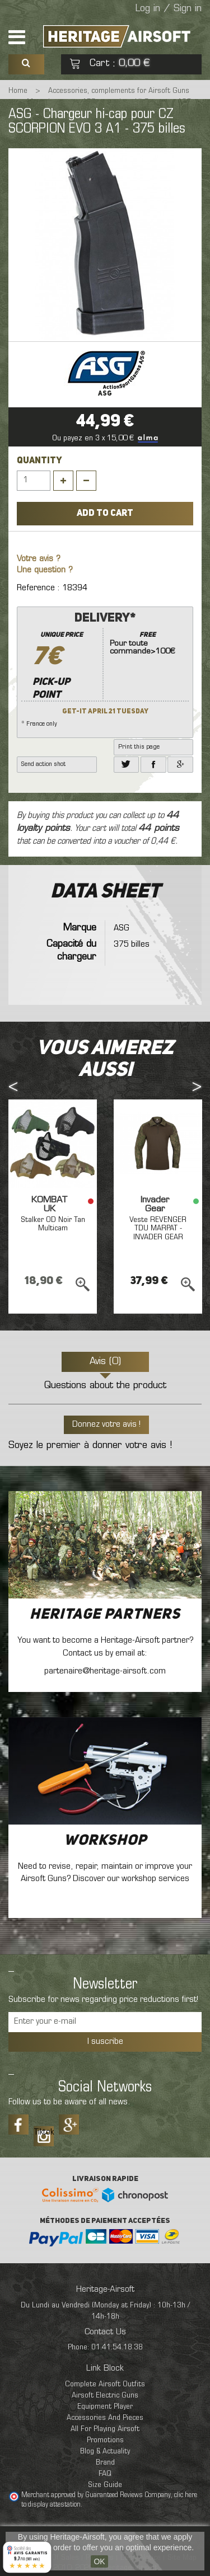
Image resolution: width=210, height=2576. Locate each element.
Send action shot (43, 764)
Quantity (39, 461)
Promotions (105, 2440)
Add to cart (105, 513)
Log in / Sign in (169, 8)
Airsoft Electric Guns (105, 2395)
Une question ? (45, 570)
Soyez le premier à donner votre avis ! (90, 1445)
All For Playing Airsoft (105, 2429)
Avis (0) (105, 1361)
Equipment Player (105, 2407)
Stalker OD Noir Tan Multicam (53, 1224)
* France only (105, 668)
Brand (105, 2463)
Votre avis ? (38, 559)
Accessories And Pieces (105, 2418)
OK (99, 2561)
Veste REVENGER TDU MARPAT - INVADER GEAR (157, 1229)
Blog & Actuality (105, 2451)
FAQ (105, 2474)
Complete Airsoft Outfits (105, 2384)
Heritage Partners (105, 1614)
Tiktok (44, 2132)
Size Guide (105, 2485)
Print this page (139, 747)
